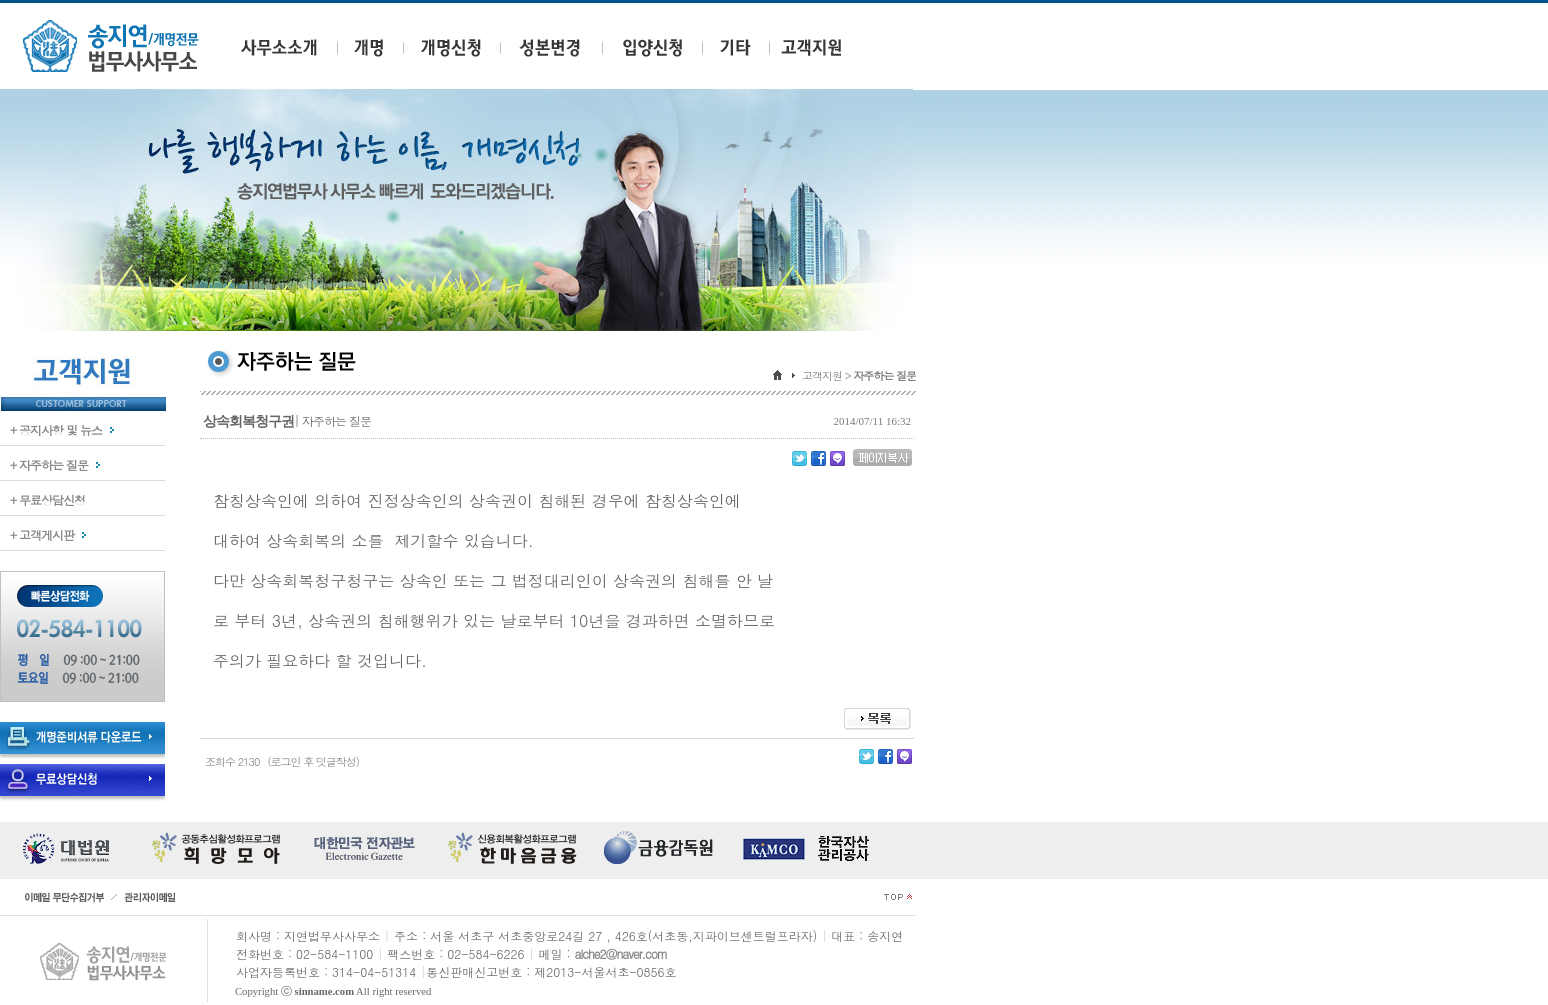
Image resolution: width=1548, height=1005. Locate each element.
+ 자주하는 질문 (49, 464)
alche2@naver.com (621, 953)
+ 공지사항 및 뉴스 (56, 429)
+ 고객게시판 (42, 534)
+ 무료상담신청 (47, 499)
